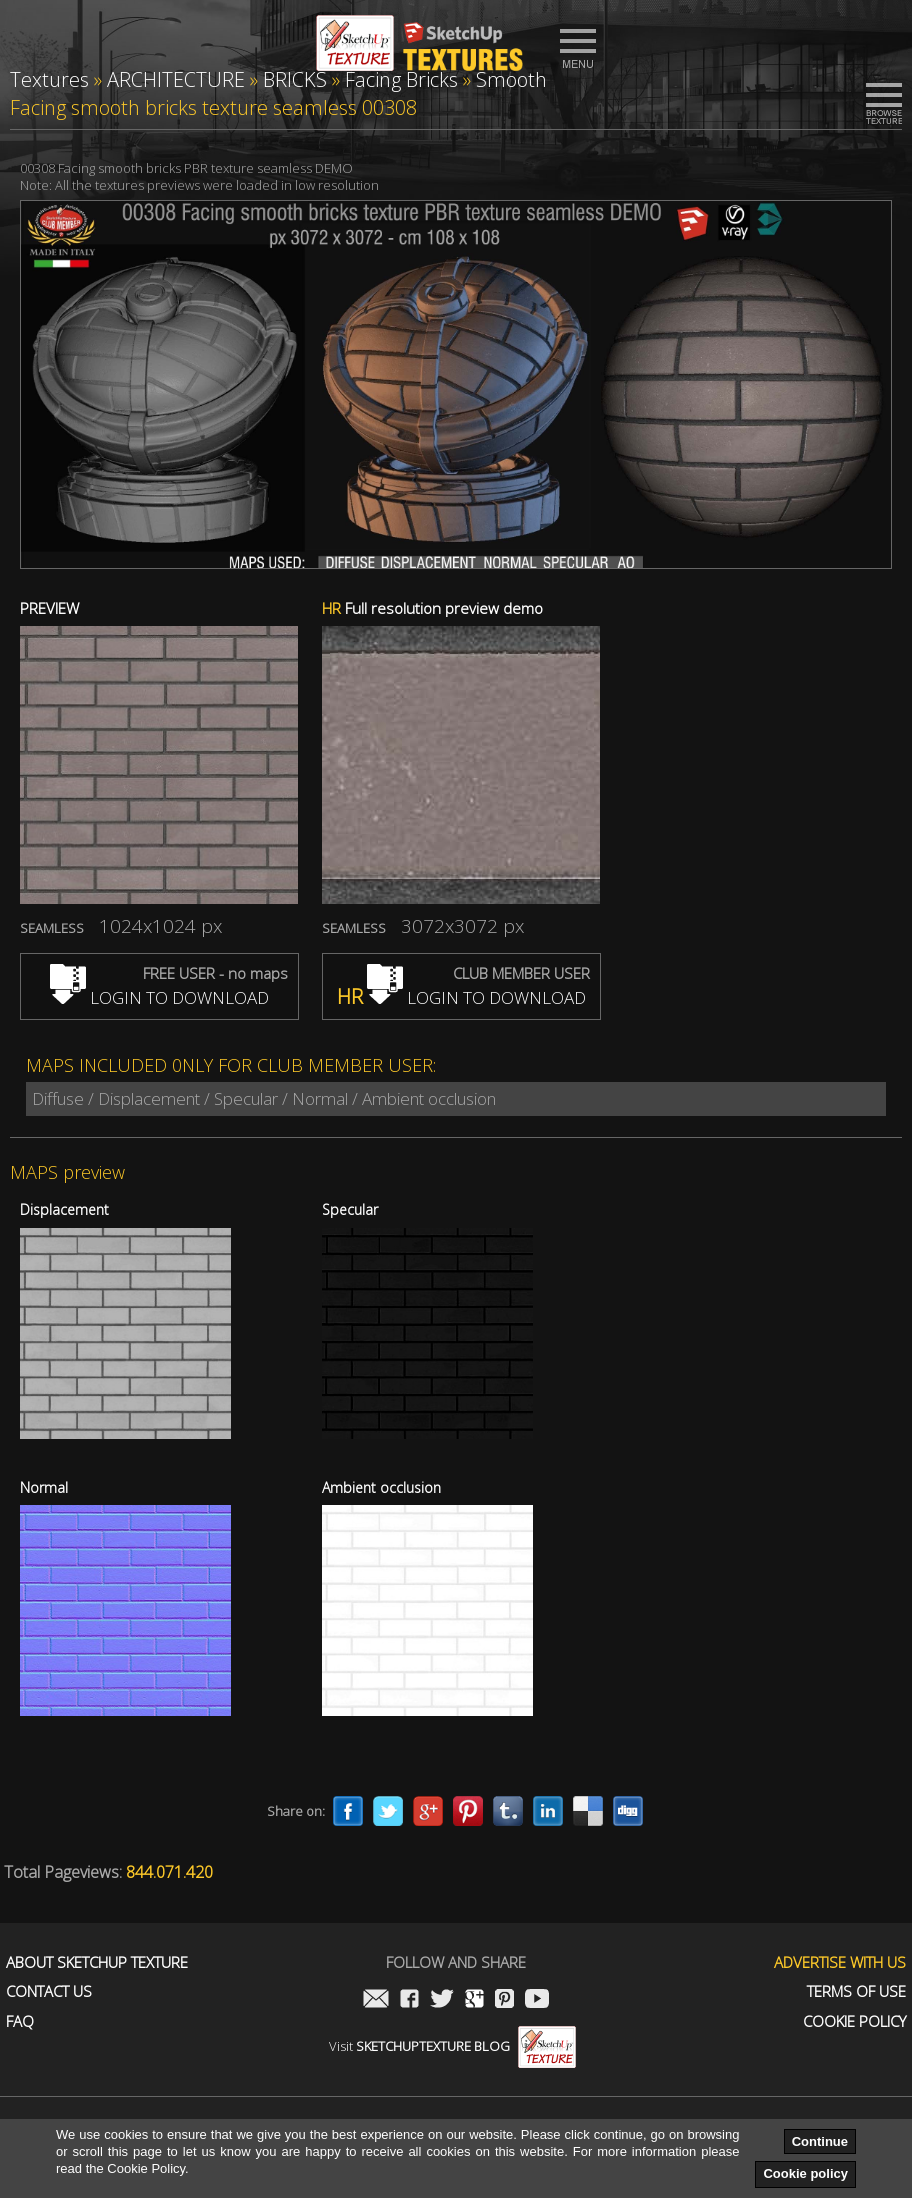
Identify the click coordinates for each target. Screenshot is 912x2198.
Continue (820, 2141)
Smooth (511, 79)
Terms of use (856, 1991)
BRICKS (295, 79)
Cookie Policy (854, 2021)
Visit (452, 2046)
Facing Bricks (401, 79)
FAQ (20, 2021)
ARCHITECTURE (176, 79)
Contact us (49, 1991)
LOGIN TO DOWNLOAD (159, 997)
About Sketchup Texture (97, 1962)
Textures (49, 79)
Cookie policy (805, 2173)
